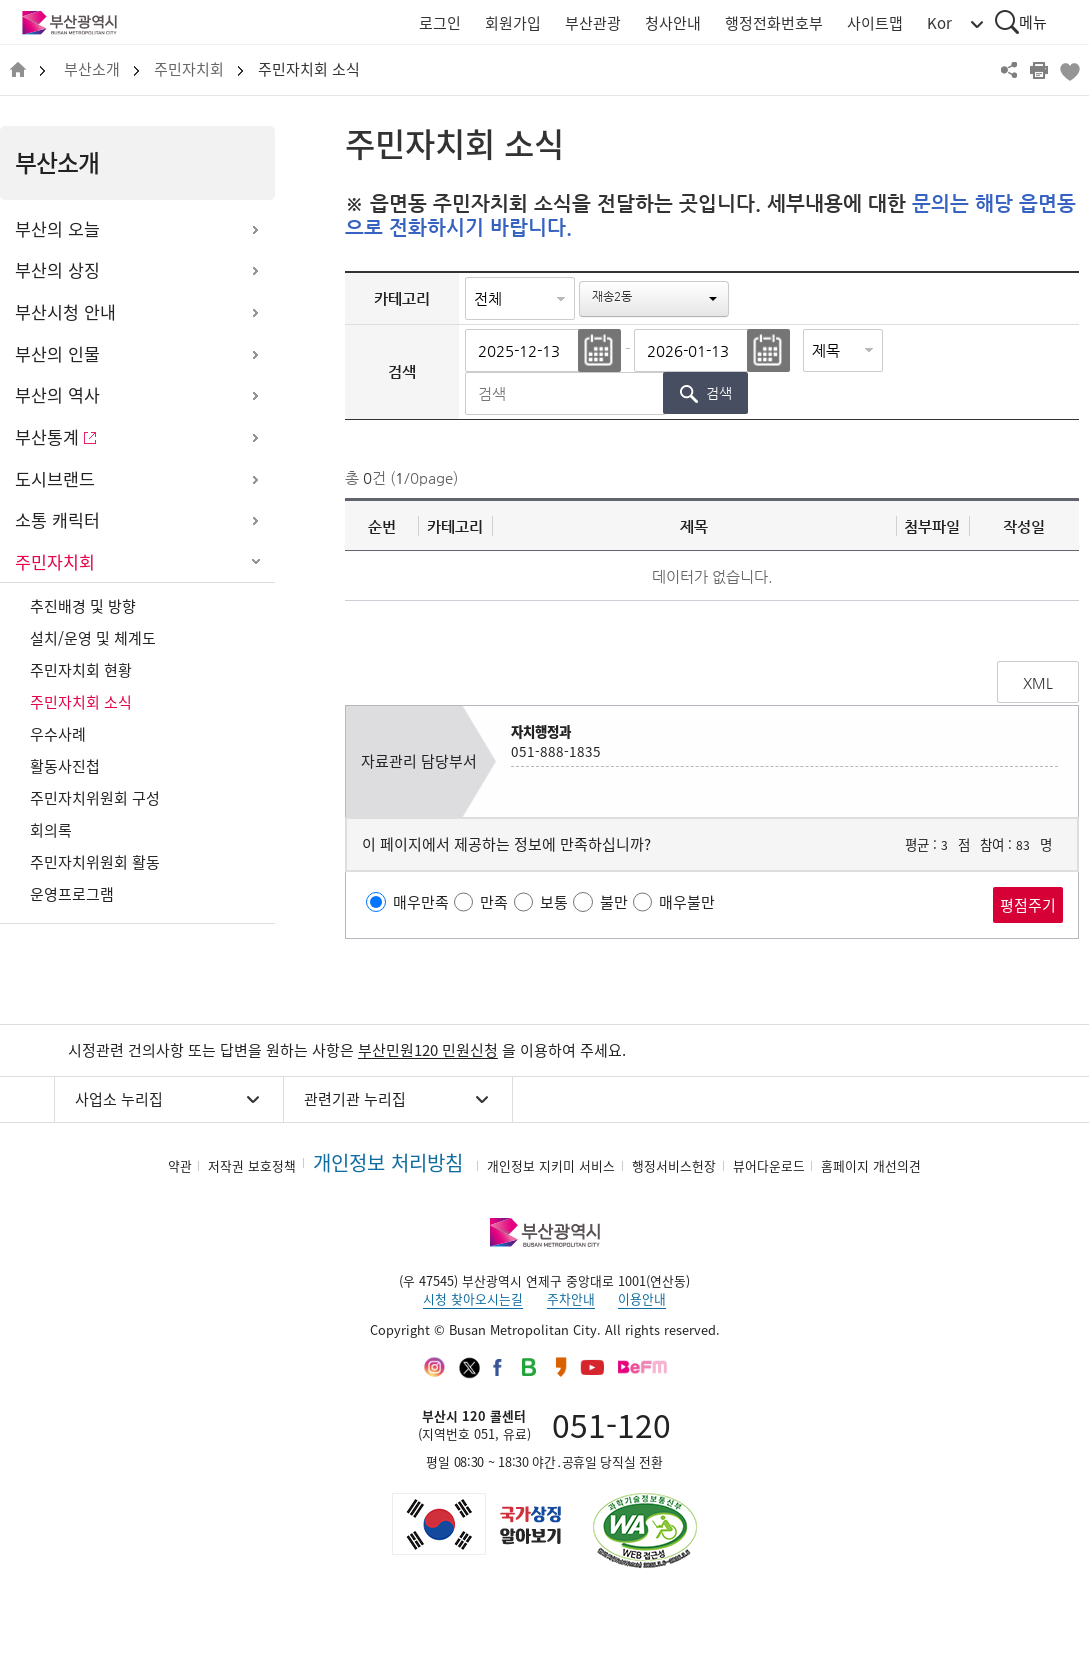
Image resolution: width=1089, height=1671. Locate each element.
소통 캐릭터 (57, 520)
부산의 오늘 (57, 229)
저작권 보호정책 (252, 1165)
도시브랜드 (55, 479)
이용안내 (642, 1298)
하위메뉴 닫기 (255, 563)
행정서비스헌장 (674, 1165)
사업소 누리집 (119, 1099)
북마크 (1069, 70)
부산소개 (92, 69)
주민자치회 (189, 69)
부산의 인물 (57, 354)
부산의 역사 (57, 395)
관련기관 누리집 (355, 1099)
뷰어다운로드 (769, 1165)
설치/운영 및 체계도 (93, 638)
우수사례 (58, 734)
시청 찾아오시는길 (473, 1298)
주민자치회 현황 (81, 670)
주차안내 (571, 1298)
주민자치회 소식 (309, 69)
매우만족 (421, 902)
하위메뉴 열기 (255, 230)
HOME (18, 70)
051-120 (611, 1424)
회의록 (51, 830)
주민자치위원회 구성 (95, 798)
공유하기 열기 (1009, 70)
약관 (180, 1165)
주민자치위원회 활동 (95, 862)
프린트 (1039, 70)
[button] (654, 299)
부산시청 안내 (65, 312)
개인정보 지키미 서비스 (551, 1165)
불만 (614, 902)
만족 (494, 902)
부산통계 (47, 437)
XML (1038, 683)
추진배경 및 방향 (83, 606)
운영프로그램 (72, 894)
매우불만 (687, 902)
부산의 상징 (57, 270)
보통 (554, 902)
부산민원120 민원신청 (428, 1050)
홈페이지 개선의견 (871, 1165)
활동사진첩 (65, 766)
